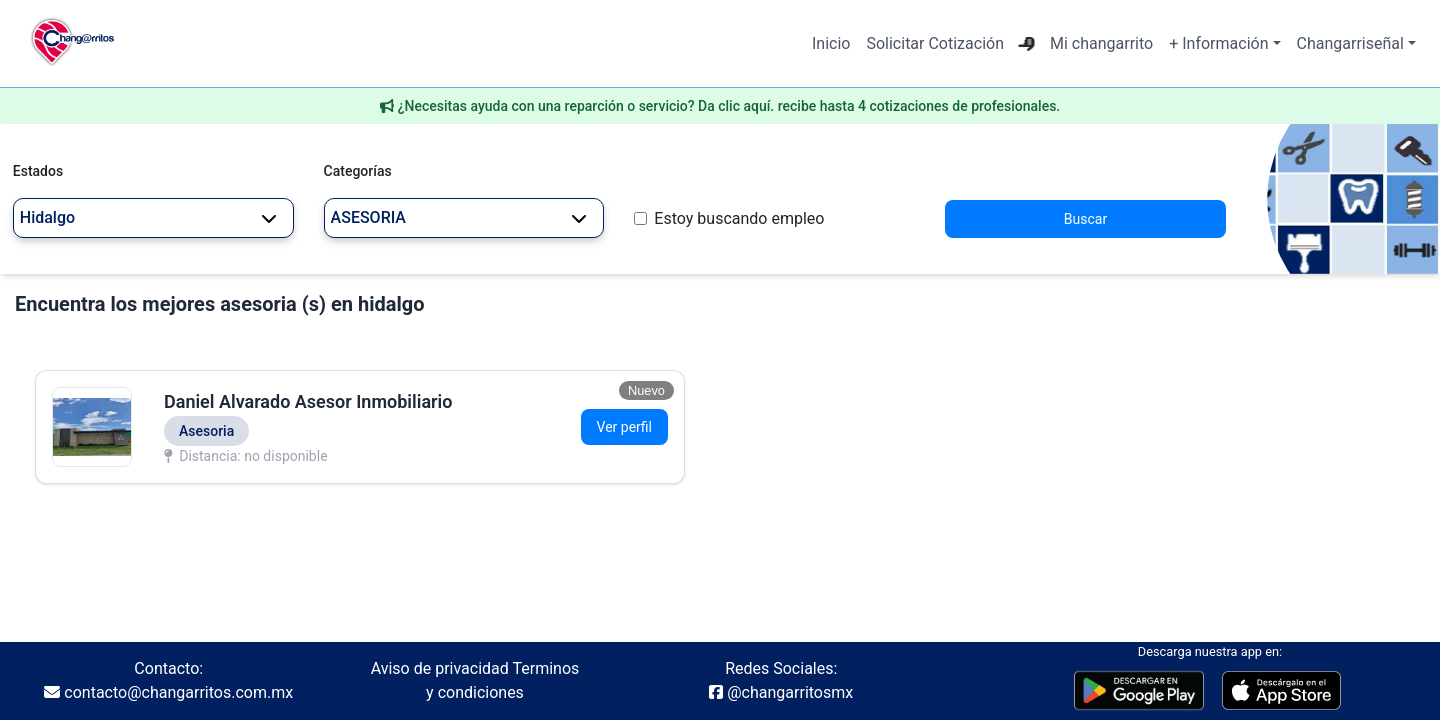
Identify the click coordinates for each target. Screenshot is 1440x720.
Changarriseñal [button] (1350, 43)
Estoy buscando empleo (739, 218)
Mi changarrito (1101, 43)
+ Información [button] (1218, 43)
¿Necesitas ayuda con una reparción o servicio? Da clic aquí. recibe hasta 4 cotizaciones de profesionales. (729, 106)
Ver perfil (624, 427)
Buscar (1085, 219)
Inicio (831, 43)
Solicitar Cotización (935, 43)
